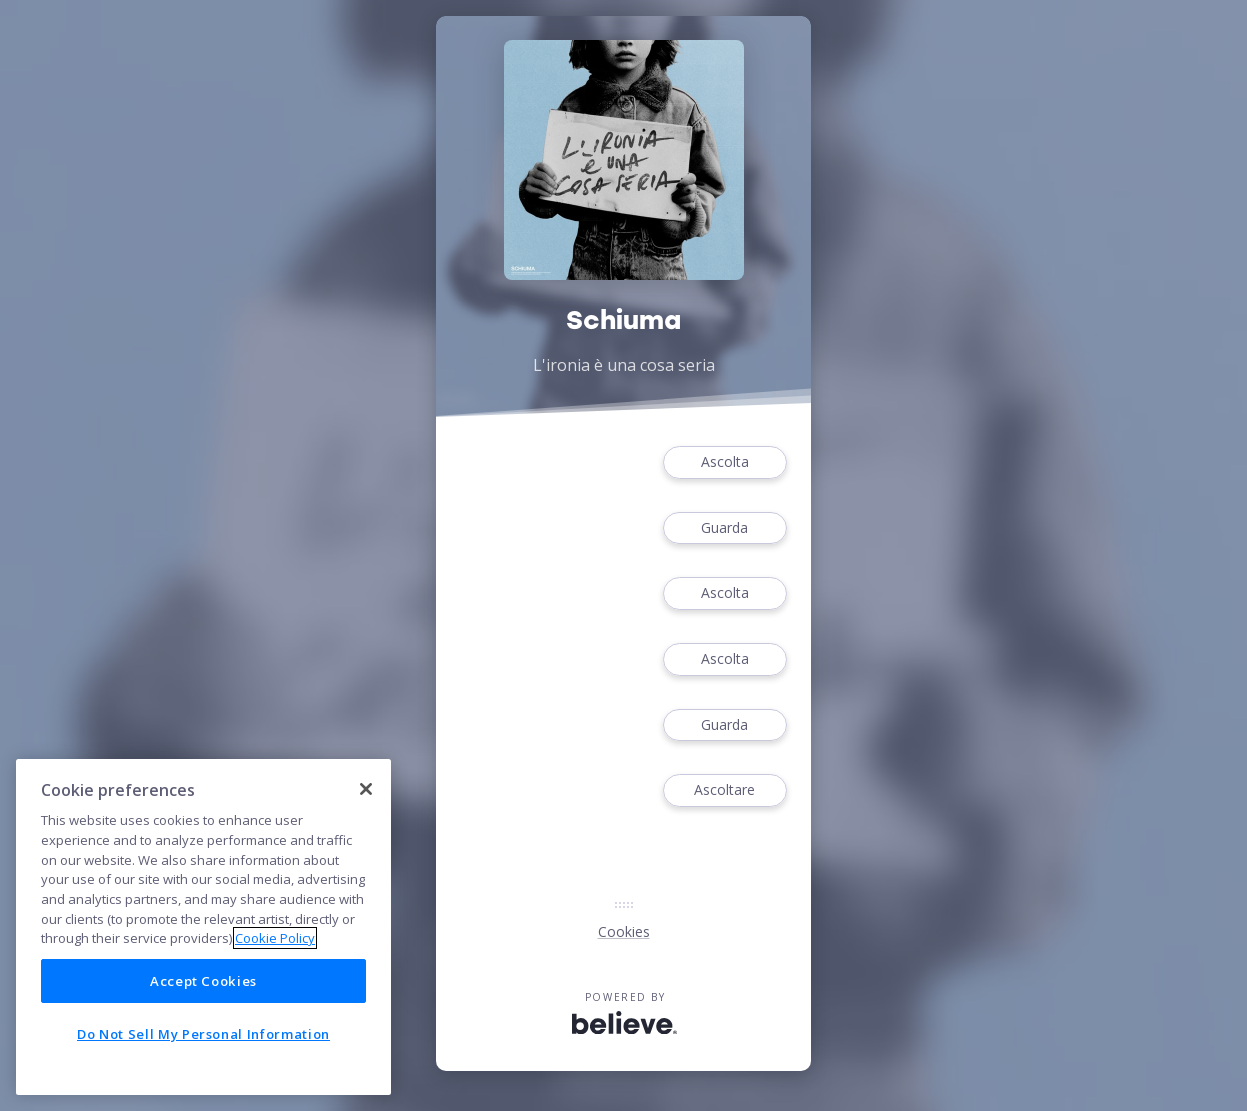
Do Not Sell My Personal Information (203, 1034)
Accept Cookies (203, 981)
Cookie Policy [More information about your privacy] (275, 938)
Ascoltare (725, 790)
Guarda (725, 528)
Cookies (624, 931)
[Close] (366, 789)
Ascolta (725, 462)
